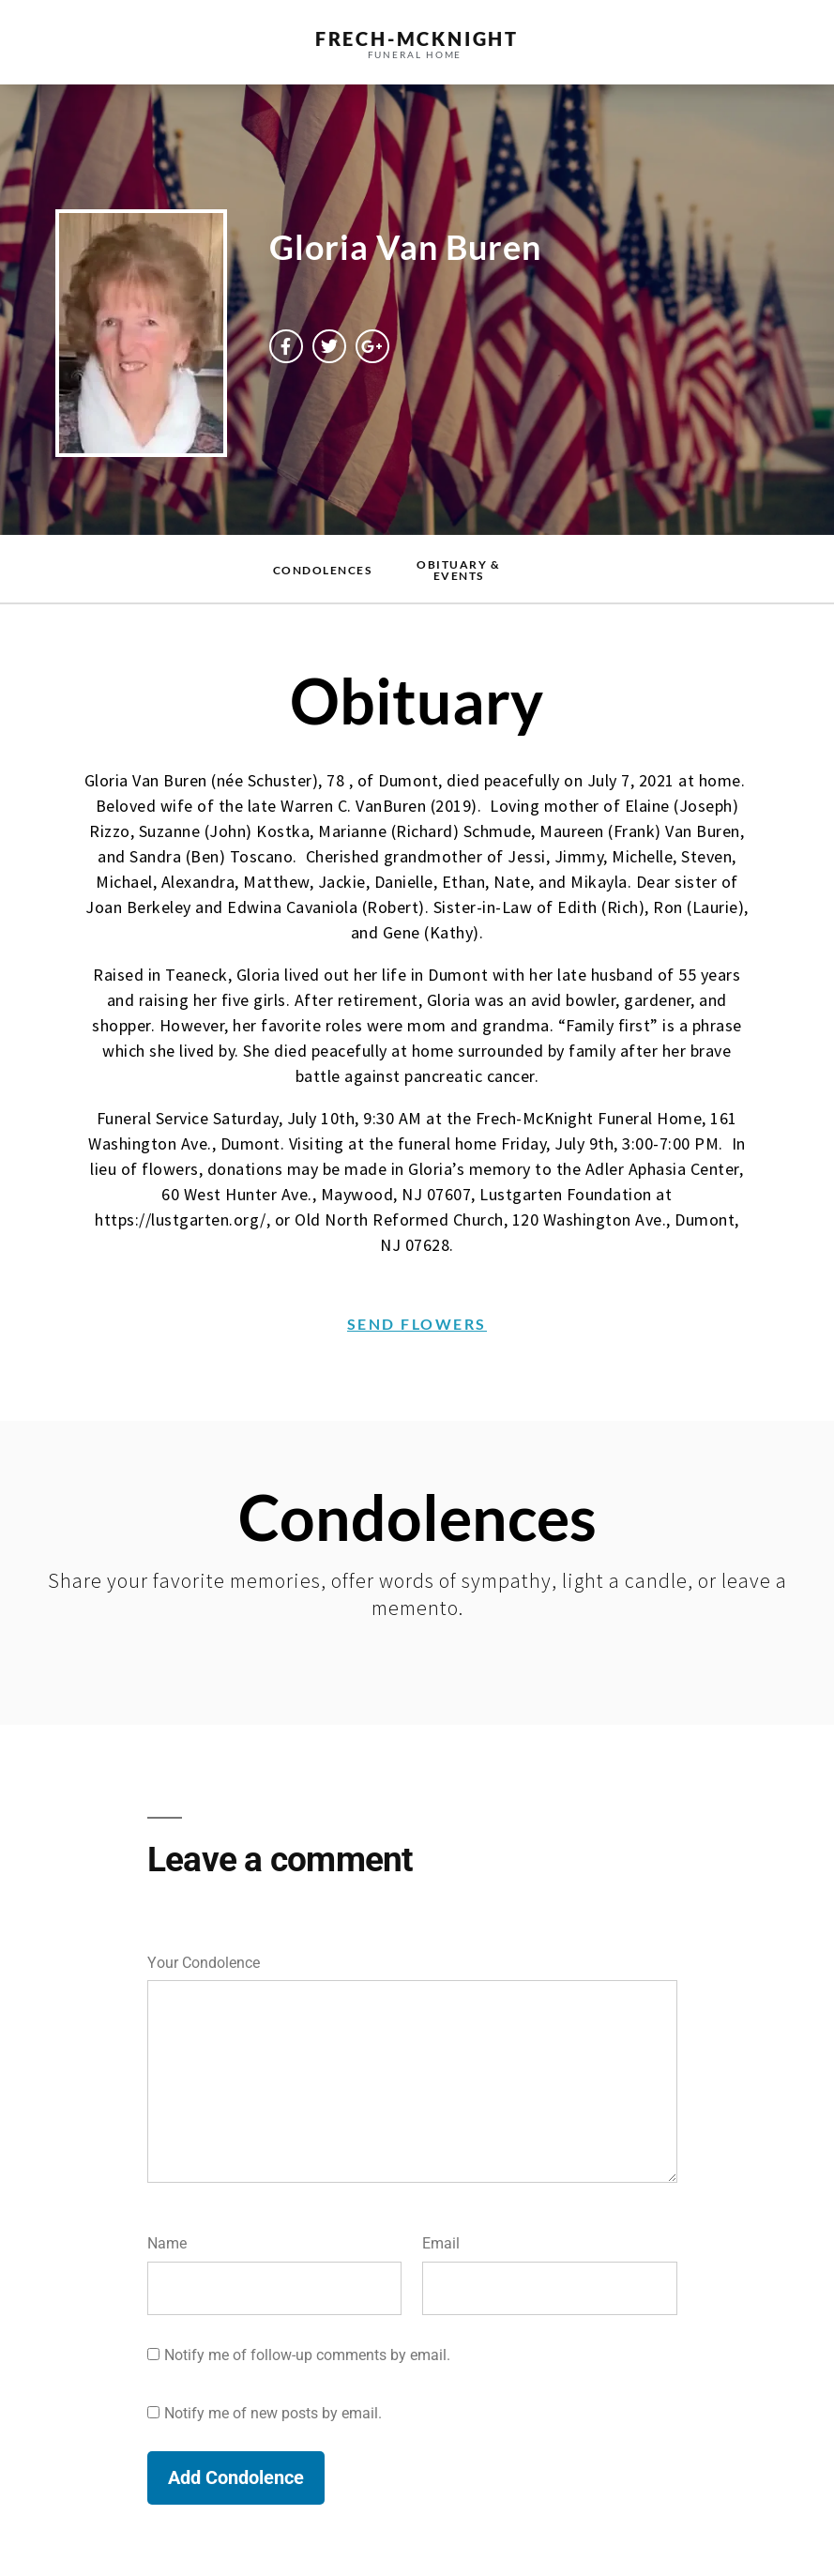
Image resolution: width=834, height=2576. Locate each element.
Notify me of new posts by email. (273, 2413)
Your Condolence (203, 1963)
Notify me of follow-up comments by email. (307, 2355)
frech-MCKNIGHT (417, 38)
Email (441, 2243)
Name (167, 2243)
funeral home (415, 54)
